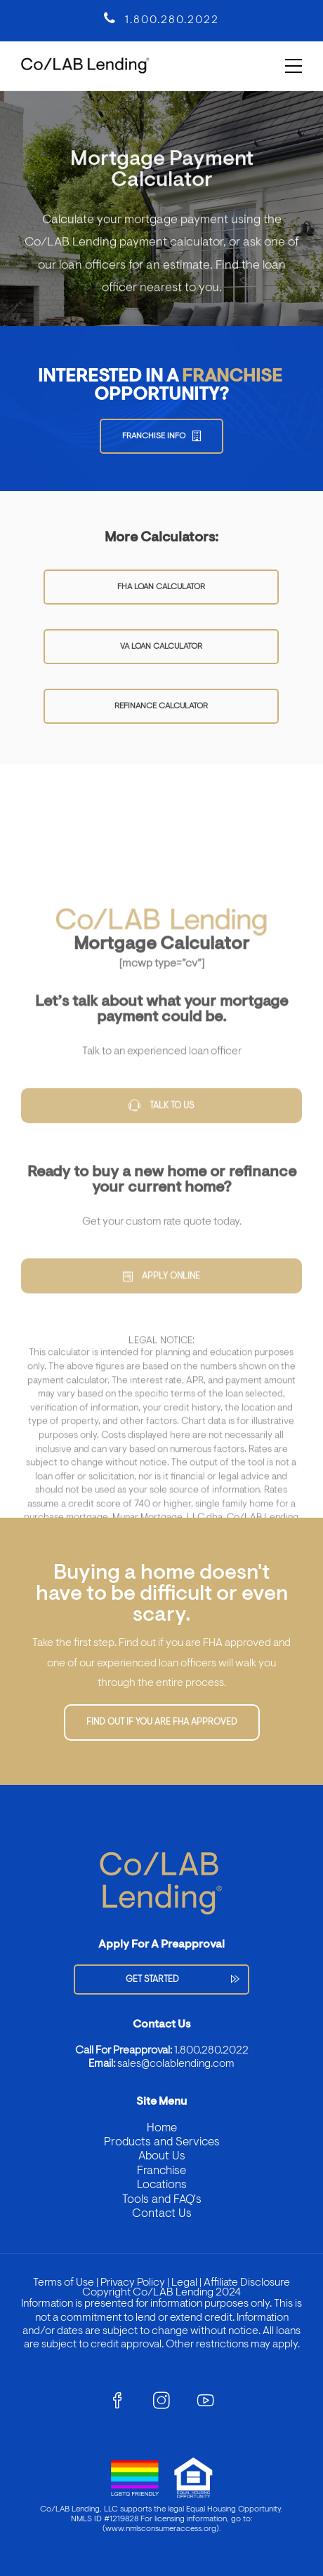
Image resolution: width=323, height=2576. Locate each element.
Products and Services (162, 2142)
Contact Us (162, 2214)
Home (162, 2128)
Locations (162, 2185)
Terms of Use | (65, 2282)
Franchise (161, 2171)
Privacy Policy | (133, 2282)
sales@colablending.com (176, 2064)
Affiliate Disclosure (247, 2282)
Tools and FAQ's (162, 2200)
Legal (183, 2282)
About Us (161, 2156)
